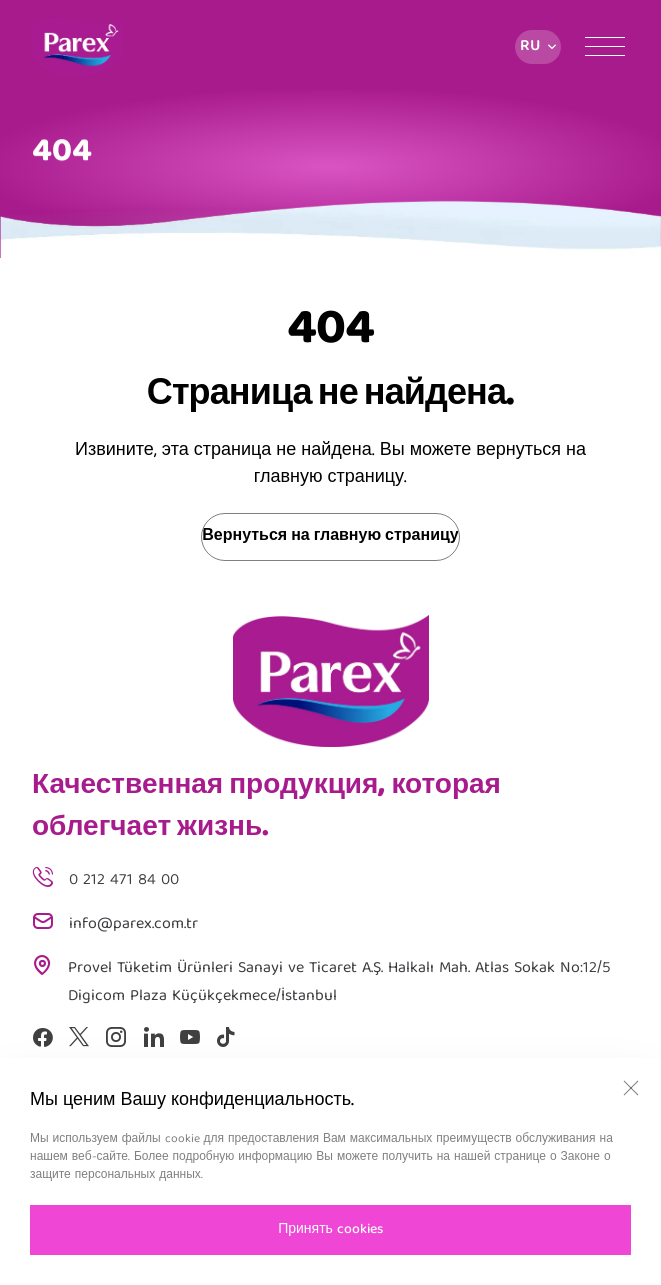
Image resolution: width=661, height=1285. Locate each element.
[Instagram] (116, 1037)
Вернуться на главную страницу (330, 537)
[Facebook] (42, 1037)
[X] (79, 1037)
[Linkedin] (153, 1037)
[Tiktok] (226, 1037)
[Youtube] (190, 1037)
